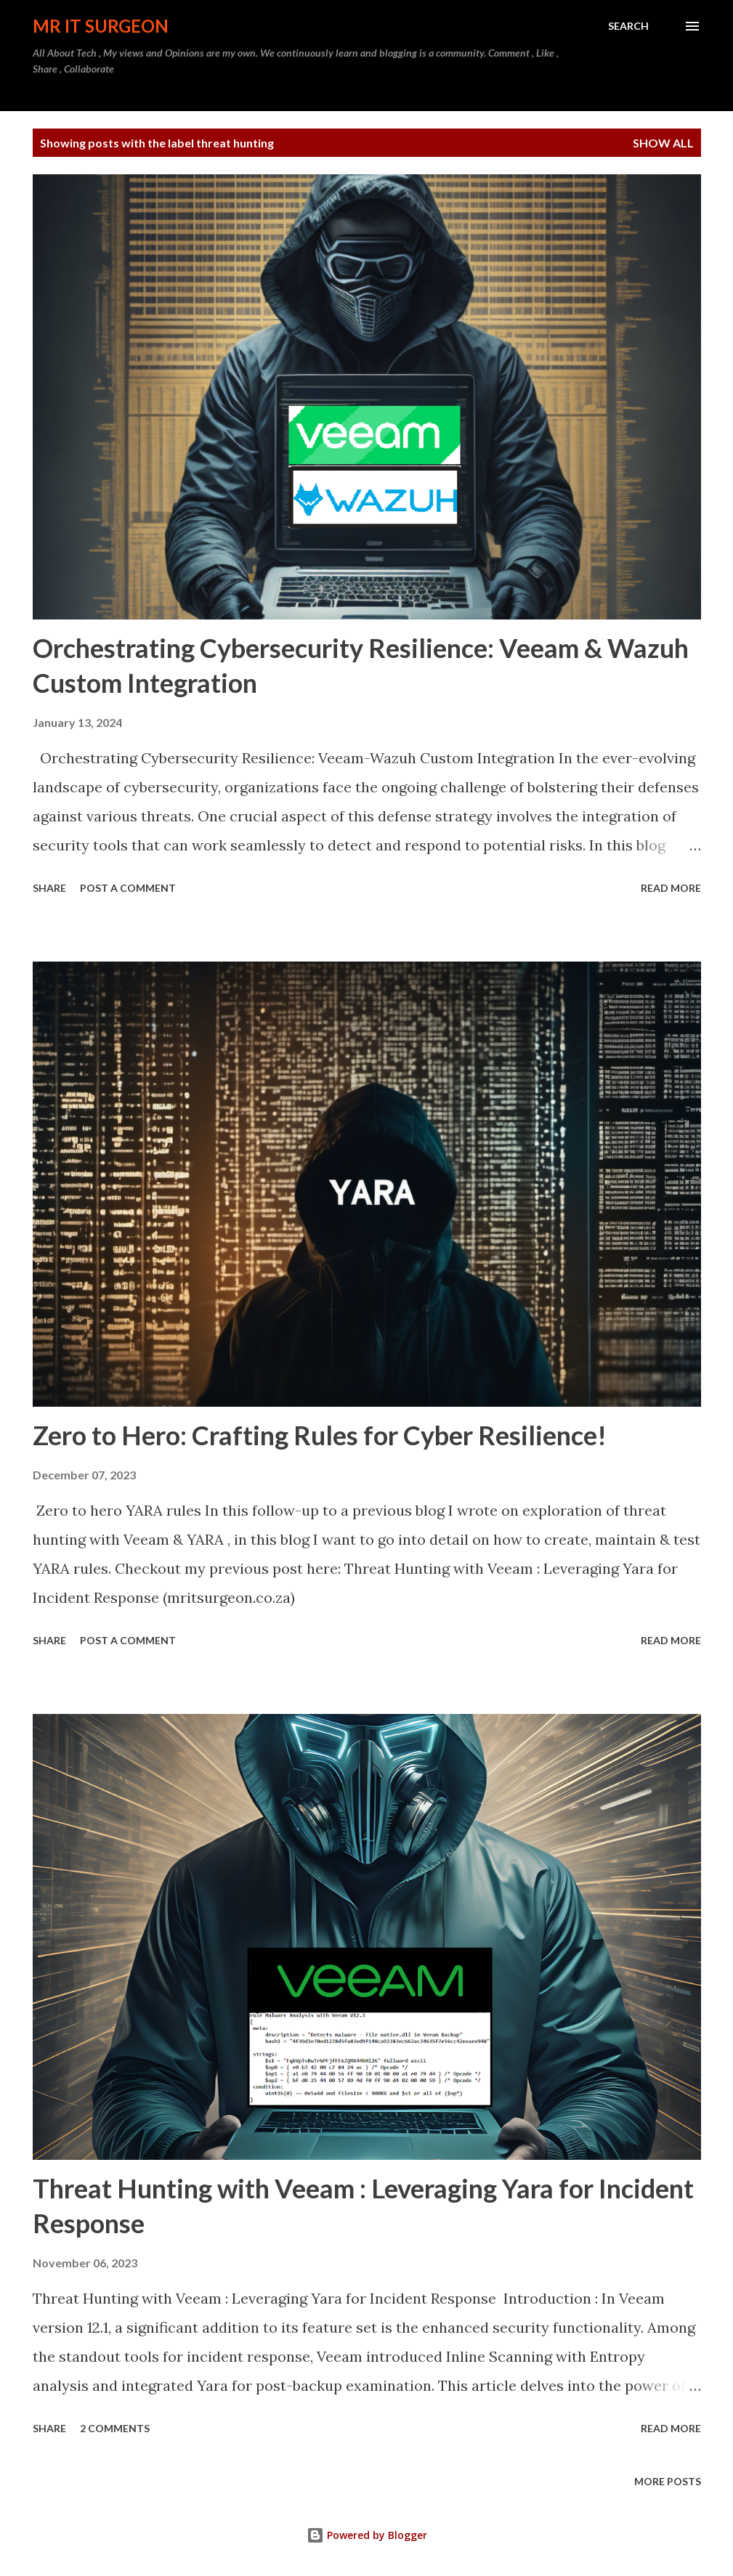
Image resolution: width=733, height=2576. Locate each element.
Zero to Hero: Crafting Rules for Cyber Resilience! (320, 1435)
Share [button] (49, 888)
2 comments (115, 2428)
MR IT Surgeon (101, 25)
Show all (663, 143)
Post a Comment (128, 888)
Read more (671, 888)
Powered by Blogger (367, 2535)
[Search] (628, 26)
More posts (667, 2481)
